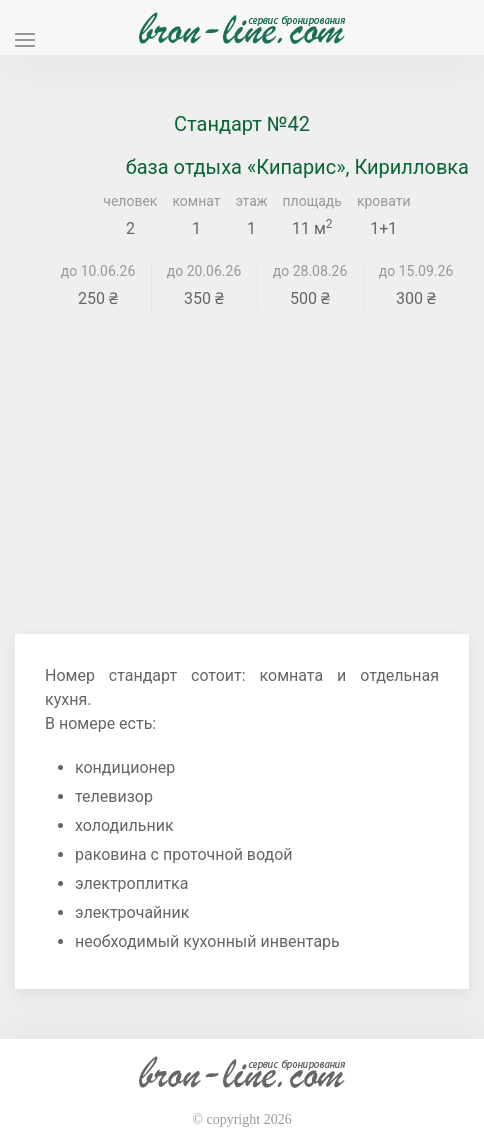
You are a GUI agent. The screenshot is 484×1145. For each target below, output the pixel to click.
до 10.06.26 (98, 271)
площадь (312, 201)
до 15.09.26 (416, 271)
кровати (384, 201)
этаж (252, 201)
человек (130, 201)
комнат (196, 201)
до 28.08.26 (310, 271)
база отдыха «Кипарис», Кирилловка (297, 167)
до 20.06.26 (204, 271)
